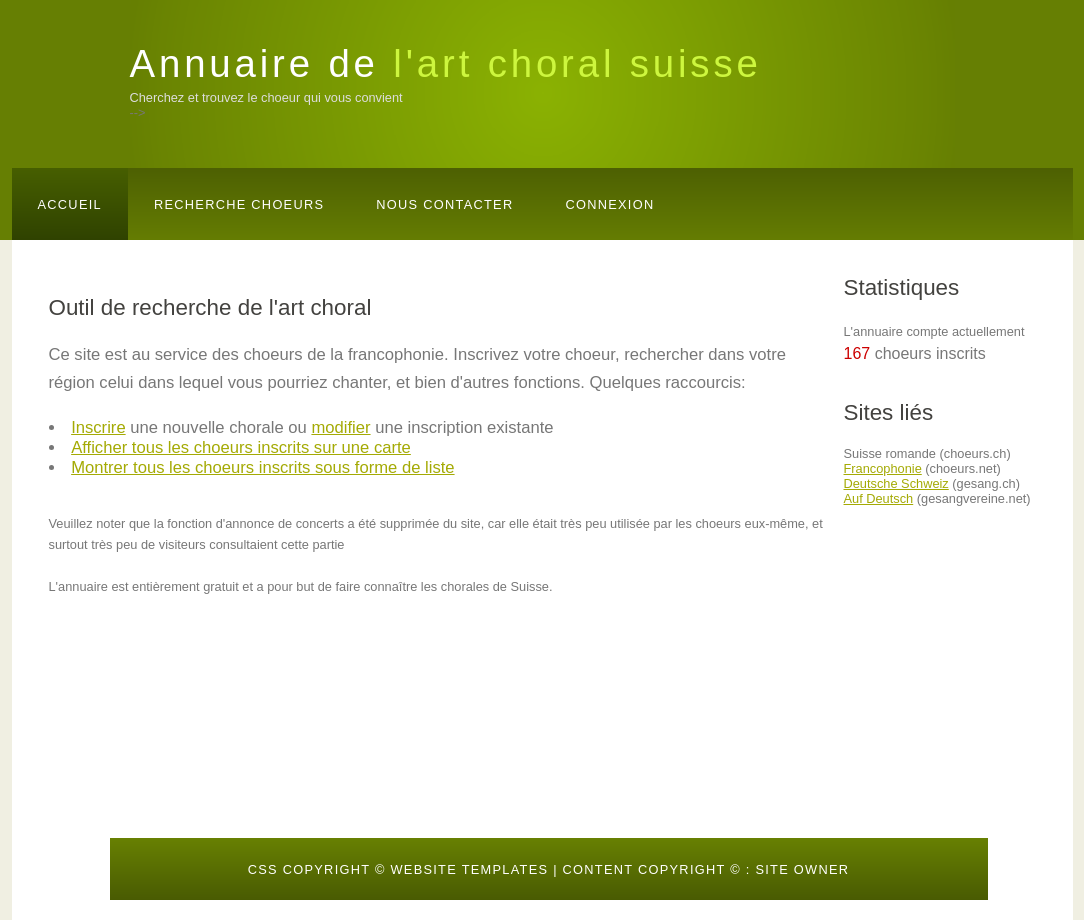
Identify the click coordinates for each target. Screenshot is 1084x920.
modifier (340, 427)
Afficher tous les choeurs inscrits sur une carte (241, 447)
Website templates (469, 869)
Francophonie (883, 468)
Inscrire (98, 427)
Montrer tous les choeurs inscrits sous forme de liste (262, 467)
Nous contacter (444, 204)
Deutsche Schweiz (896, 483)
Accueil (70, 204)
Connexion (609, 204)
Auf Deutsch (879, 498)
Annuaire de (446, 63)
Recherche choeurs (239, 204)
